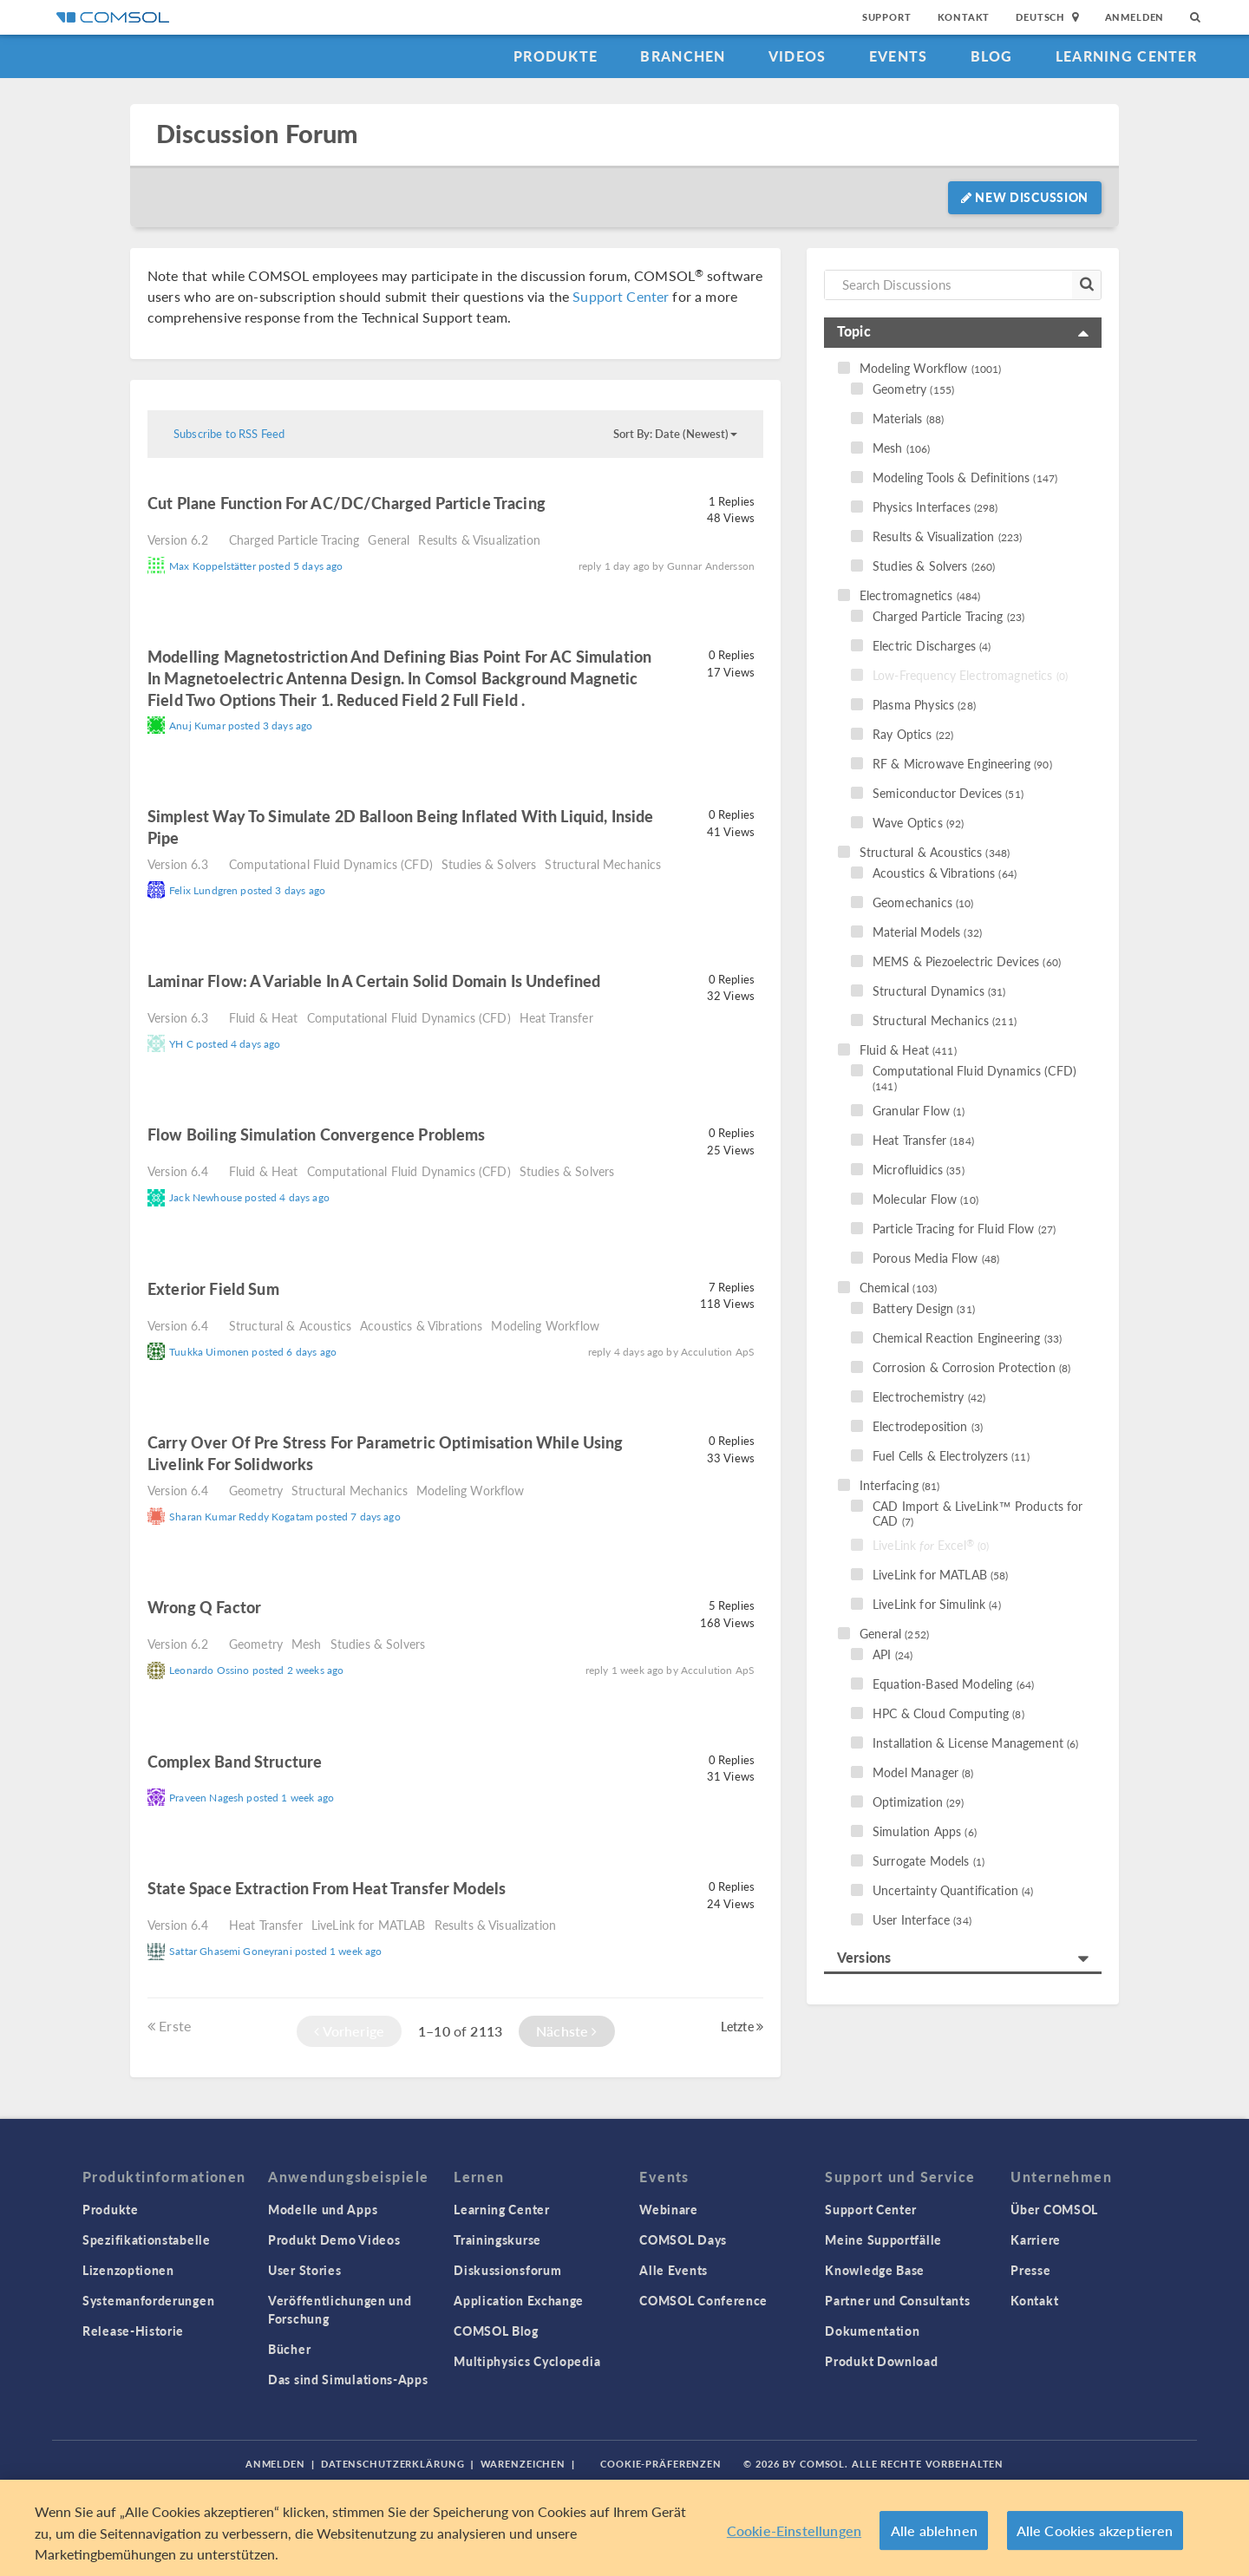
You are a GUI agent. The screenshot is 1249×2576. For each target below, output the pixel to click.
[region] (624, 2528)
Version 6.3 (177, 864)
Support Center (620, 296)
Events (898, 56)
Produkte (555, 56)
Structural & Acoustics (290, 1325)
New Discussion (1025, 197)
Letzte (742, 2026)
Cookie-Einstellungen (794, 2530)
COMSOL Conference (703, 2300)
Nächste (566, 2031)
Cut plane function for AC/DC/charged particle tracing (346, 502)
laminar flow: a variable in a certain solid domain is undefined (373, 980)
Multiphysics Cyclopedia (527, 2361)
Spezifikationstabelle (146, 2239)
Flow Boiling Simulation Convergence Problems (316, 1134)
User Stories (304, 2270)
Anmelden (1135, 16)
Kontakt (964, 16)
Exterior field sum (213, 1288)
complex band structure (236, 1761)
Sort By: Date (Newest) (675, 433)
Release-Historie (133, 2330)
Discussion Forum (256, 134)
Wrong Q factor (204, 1607)
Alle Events (673, 2270)
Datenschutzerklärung (393, 2463)
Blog (992, 56)
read (569, 505)
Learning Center (1126, 56)
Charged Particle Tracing (294, 539)
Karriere (1035, 2239)
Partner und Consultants (897, 2300)
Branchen (682, 56)
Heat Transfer (556, 1017)
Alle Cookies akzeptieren (1095, 2530)
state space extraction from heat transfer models (326, 1888)
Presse (1030, 2270)
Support (887, 16)
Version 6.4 (177, 1171)
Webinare (668, 2209)
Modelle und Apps (322, 2209)
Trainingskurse (497, 2239)
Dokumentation (872, 2330)
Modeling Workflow (545, 1325)
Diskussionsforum (507, 2270)
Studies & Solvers (489, 864)
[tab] (963, 332)
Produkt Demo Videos (334, 2239)
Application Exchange (519, 2300)
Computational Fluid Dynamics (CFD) (331, 864)
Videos (797, 56)
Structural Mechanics (603, 864)
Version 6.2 (177, 539)
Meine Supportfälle (883, 2239)
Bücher (289, 2348)
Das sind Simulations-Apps (348, 2379)
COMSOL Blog (496, 2330)
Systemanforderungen (148, 2300)
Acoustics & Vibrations (421, 1325)
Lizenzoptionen (128, 2270)
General (388, 539)
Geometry (256, 1490)
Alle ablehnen (934, 2530)
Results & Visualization (478, 539)
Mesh (306, 1643)
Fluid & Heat (263, 1017)
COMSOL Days (683, 2239)
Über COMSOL (1054, 2209)
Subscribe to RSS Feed (228, 433)
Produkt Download (881, 2361)
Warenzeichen (523, 2463)
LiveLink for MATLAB (368, 1924)
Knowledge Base (875, 2270)
